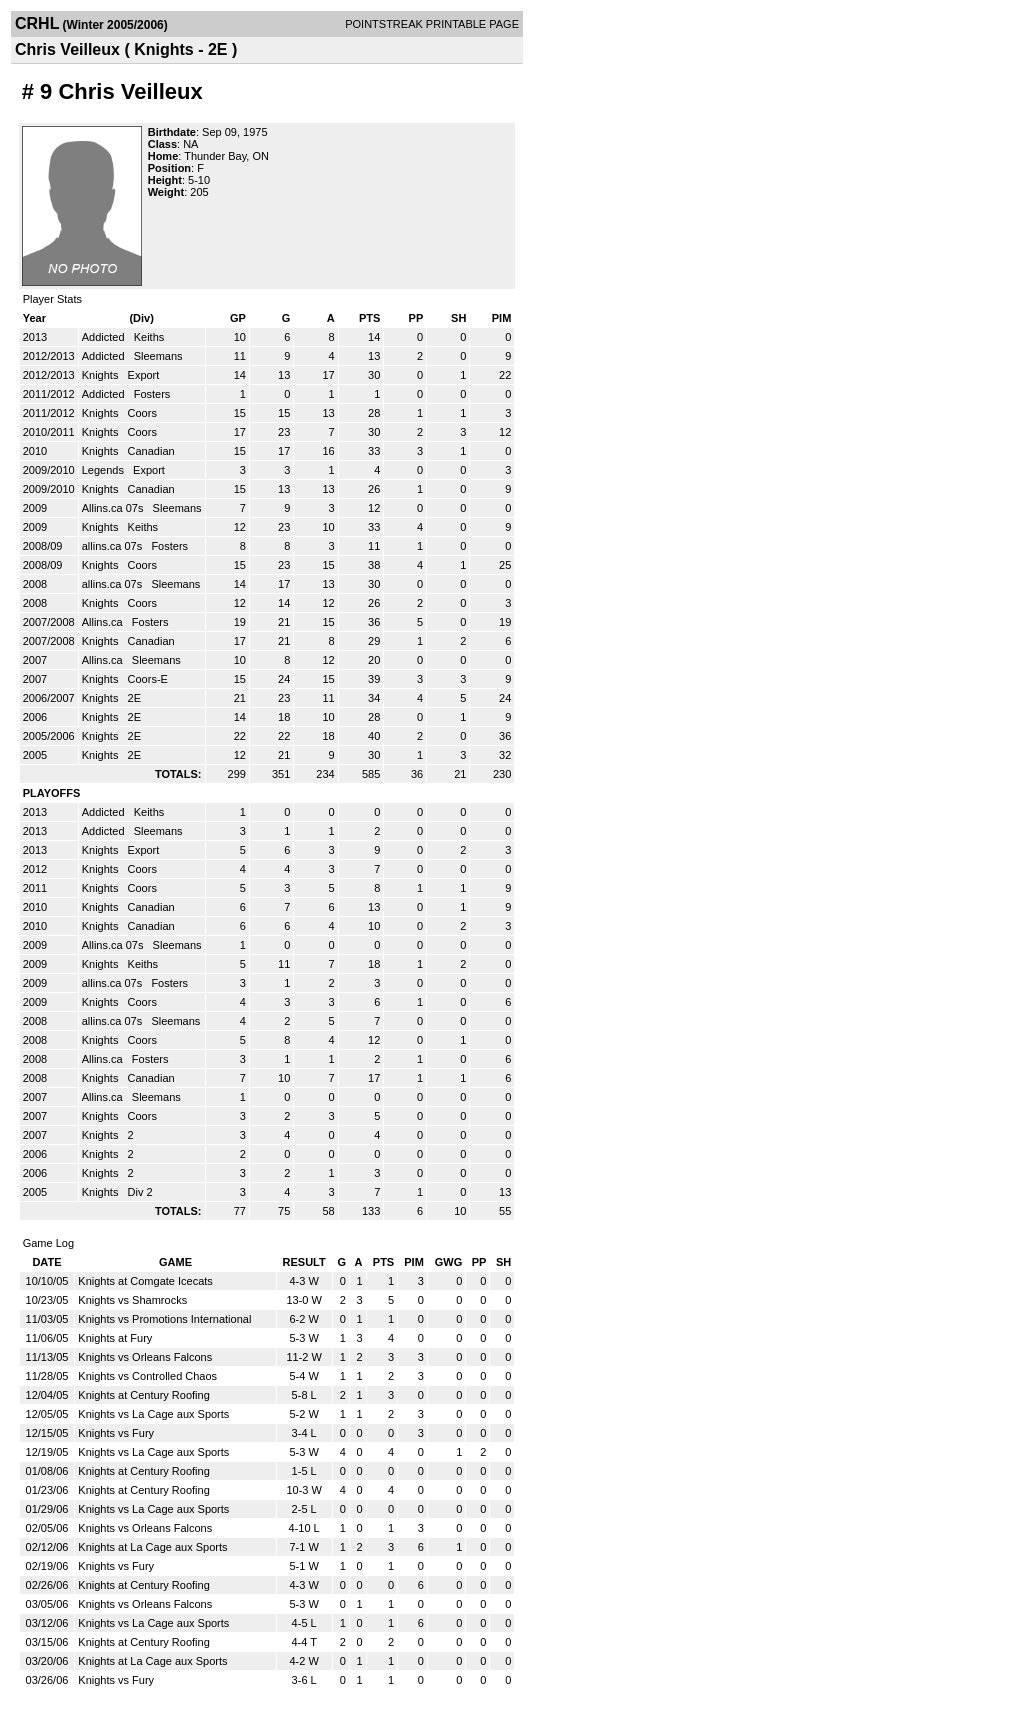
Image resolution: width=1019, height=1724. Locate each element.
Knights (102, 375)
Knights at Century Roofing (143, 1395)
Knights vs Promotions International (164, 1319)
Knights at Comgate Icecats (145, 1281)
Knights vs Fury (116, 1433)
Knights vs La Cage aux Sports (153, 1414)
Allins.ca (104, 622)
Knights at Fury (115, 1338)
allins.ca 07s (114, 546)
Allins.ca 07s (114, 508)
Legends (104, 470)
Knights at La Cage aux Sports (152, 1547)
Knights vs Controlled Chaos (147, 1376)
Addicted (105, 337)
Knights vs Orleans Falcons (145, 1357)
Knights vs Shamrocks (132, 1300)
